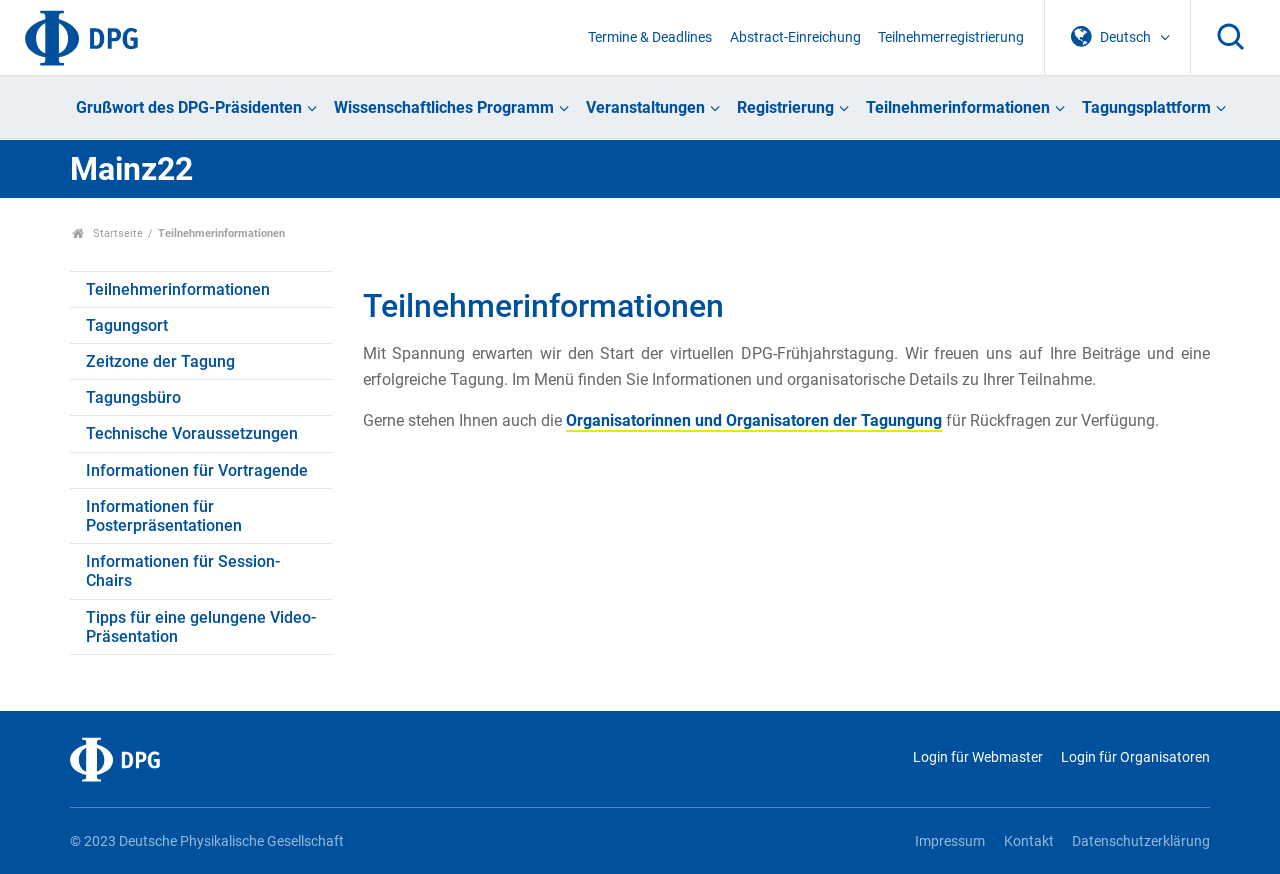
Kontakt (1029, 841)
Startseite (107, 233)
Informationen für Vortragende (197, 470)
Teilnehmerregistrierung (951, 37)
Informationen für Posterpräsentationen (164, 516)
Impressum (950, 841)
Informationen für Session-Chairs (183, 571)
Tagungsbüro (133, 397)
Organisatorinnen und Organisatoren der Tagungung (754, 420)
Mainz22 (131, 169)
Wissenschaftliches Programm (444, 107)
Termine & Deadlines (650, 37)
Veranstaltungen (645, 107)
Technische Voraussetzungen (192, 433)
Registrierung (785, 107)
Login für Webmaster (978, 757)
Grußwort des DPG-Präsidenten (189, 107)
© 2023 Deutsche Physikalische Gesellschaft (207, 841)
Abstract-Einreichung (795, 37)
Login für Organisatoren (1135, 757)
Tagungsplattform (1146, 107)
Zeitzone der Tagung (160, 361)
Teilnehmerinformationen (958, 107)
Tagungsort (127, 325)
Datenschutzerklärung (1141, 841)
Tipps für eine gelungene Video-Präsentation (201, 627)
